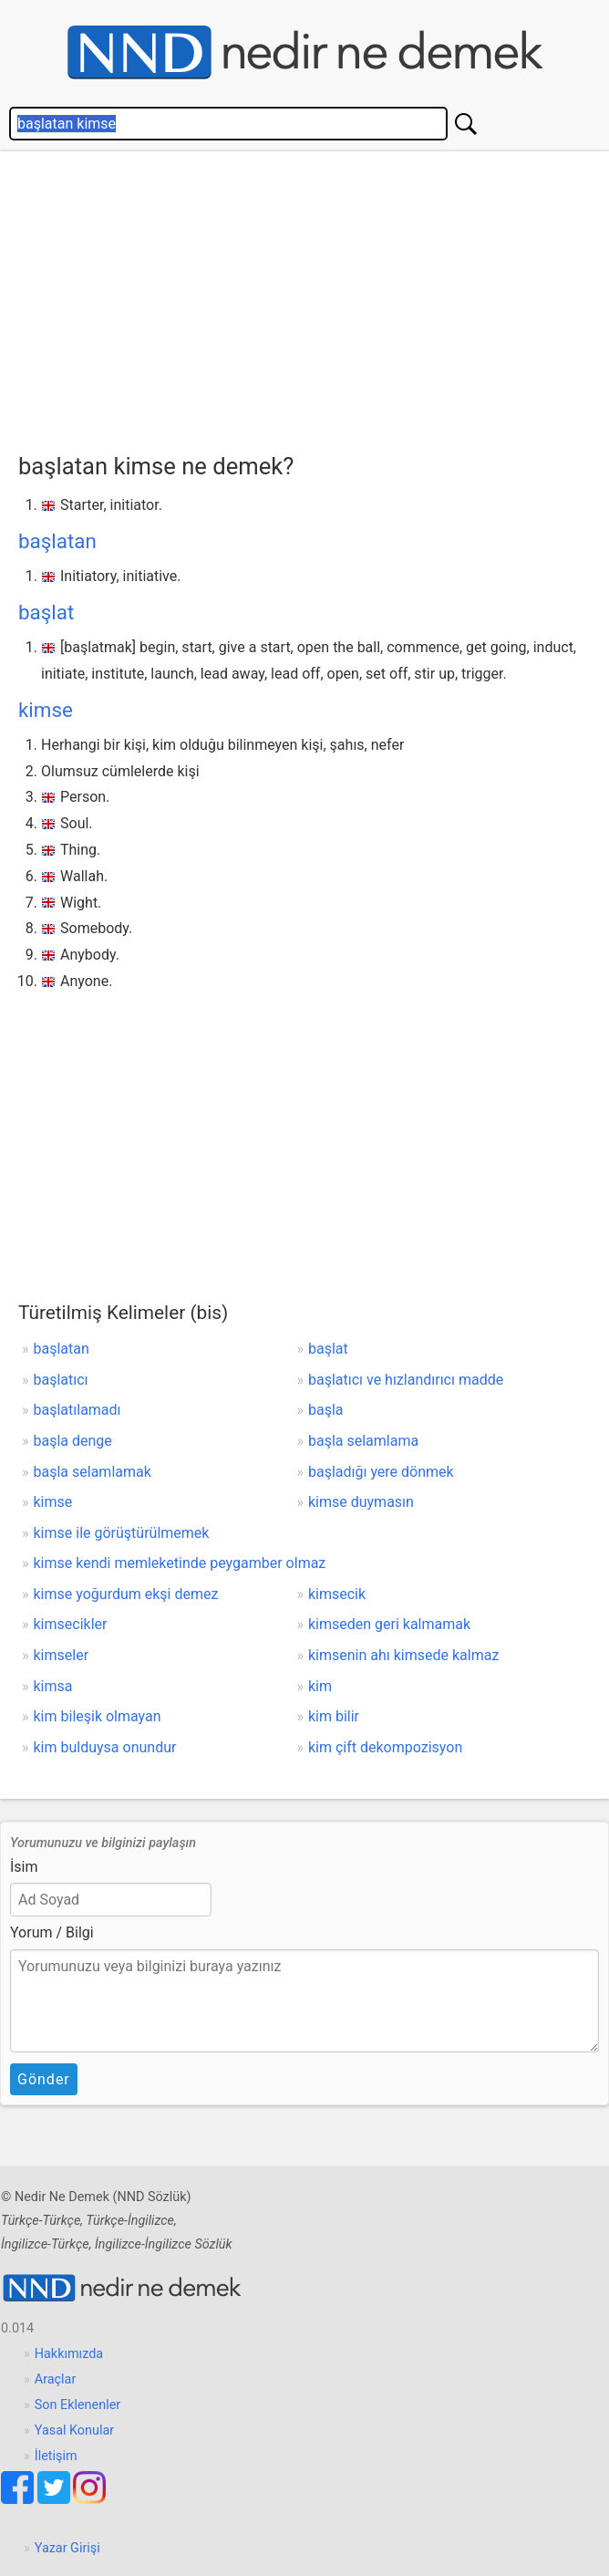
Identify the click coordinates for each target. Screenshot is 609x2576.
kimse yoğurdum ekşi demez (126, 1594)
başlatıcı (61, 1379)
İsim (24, 1866)
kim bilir (333, 1716)
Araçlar (56, 2379)
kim (320, 1686)
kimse (45, 710)
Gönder (43, 2079)
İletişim (56, 2456)
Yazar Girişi (67, 2548)
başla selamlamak (92, 1471)
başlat (46, 612)
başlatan (57, 541)
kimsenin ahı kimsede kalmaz (403, 1655)
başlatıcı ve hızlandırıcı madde (405, 1379)
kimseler (61, 1655)
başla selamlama (363, 1440)
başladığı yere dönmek (381, 1471)
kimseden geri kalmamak (389, 1624)
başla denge (73, 1440)
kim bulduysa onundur (105, 1747)
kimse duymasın (361, 1502)
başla (326, 1409)
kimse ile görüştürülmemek (122, 1533)
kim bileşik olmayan (97, 1716)
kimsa (53, 1686)
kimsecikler (71, 1624)
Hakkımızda (69, 2354)
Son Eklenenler (77, 2405)
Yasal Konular (74, 2430)
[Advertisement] (313, 297)
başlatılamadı (77, 1409)
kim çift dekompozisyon (385, 1747)
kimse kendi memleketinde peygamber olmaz (180, 1563)
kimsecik (337, 1594)
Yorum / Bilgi (52, 1932)
